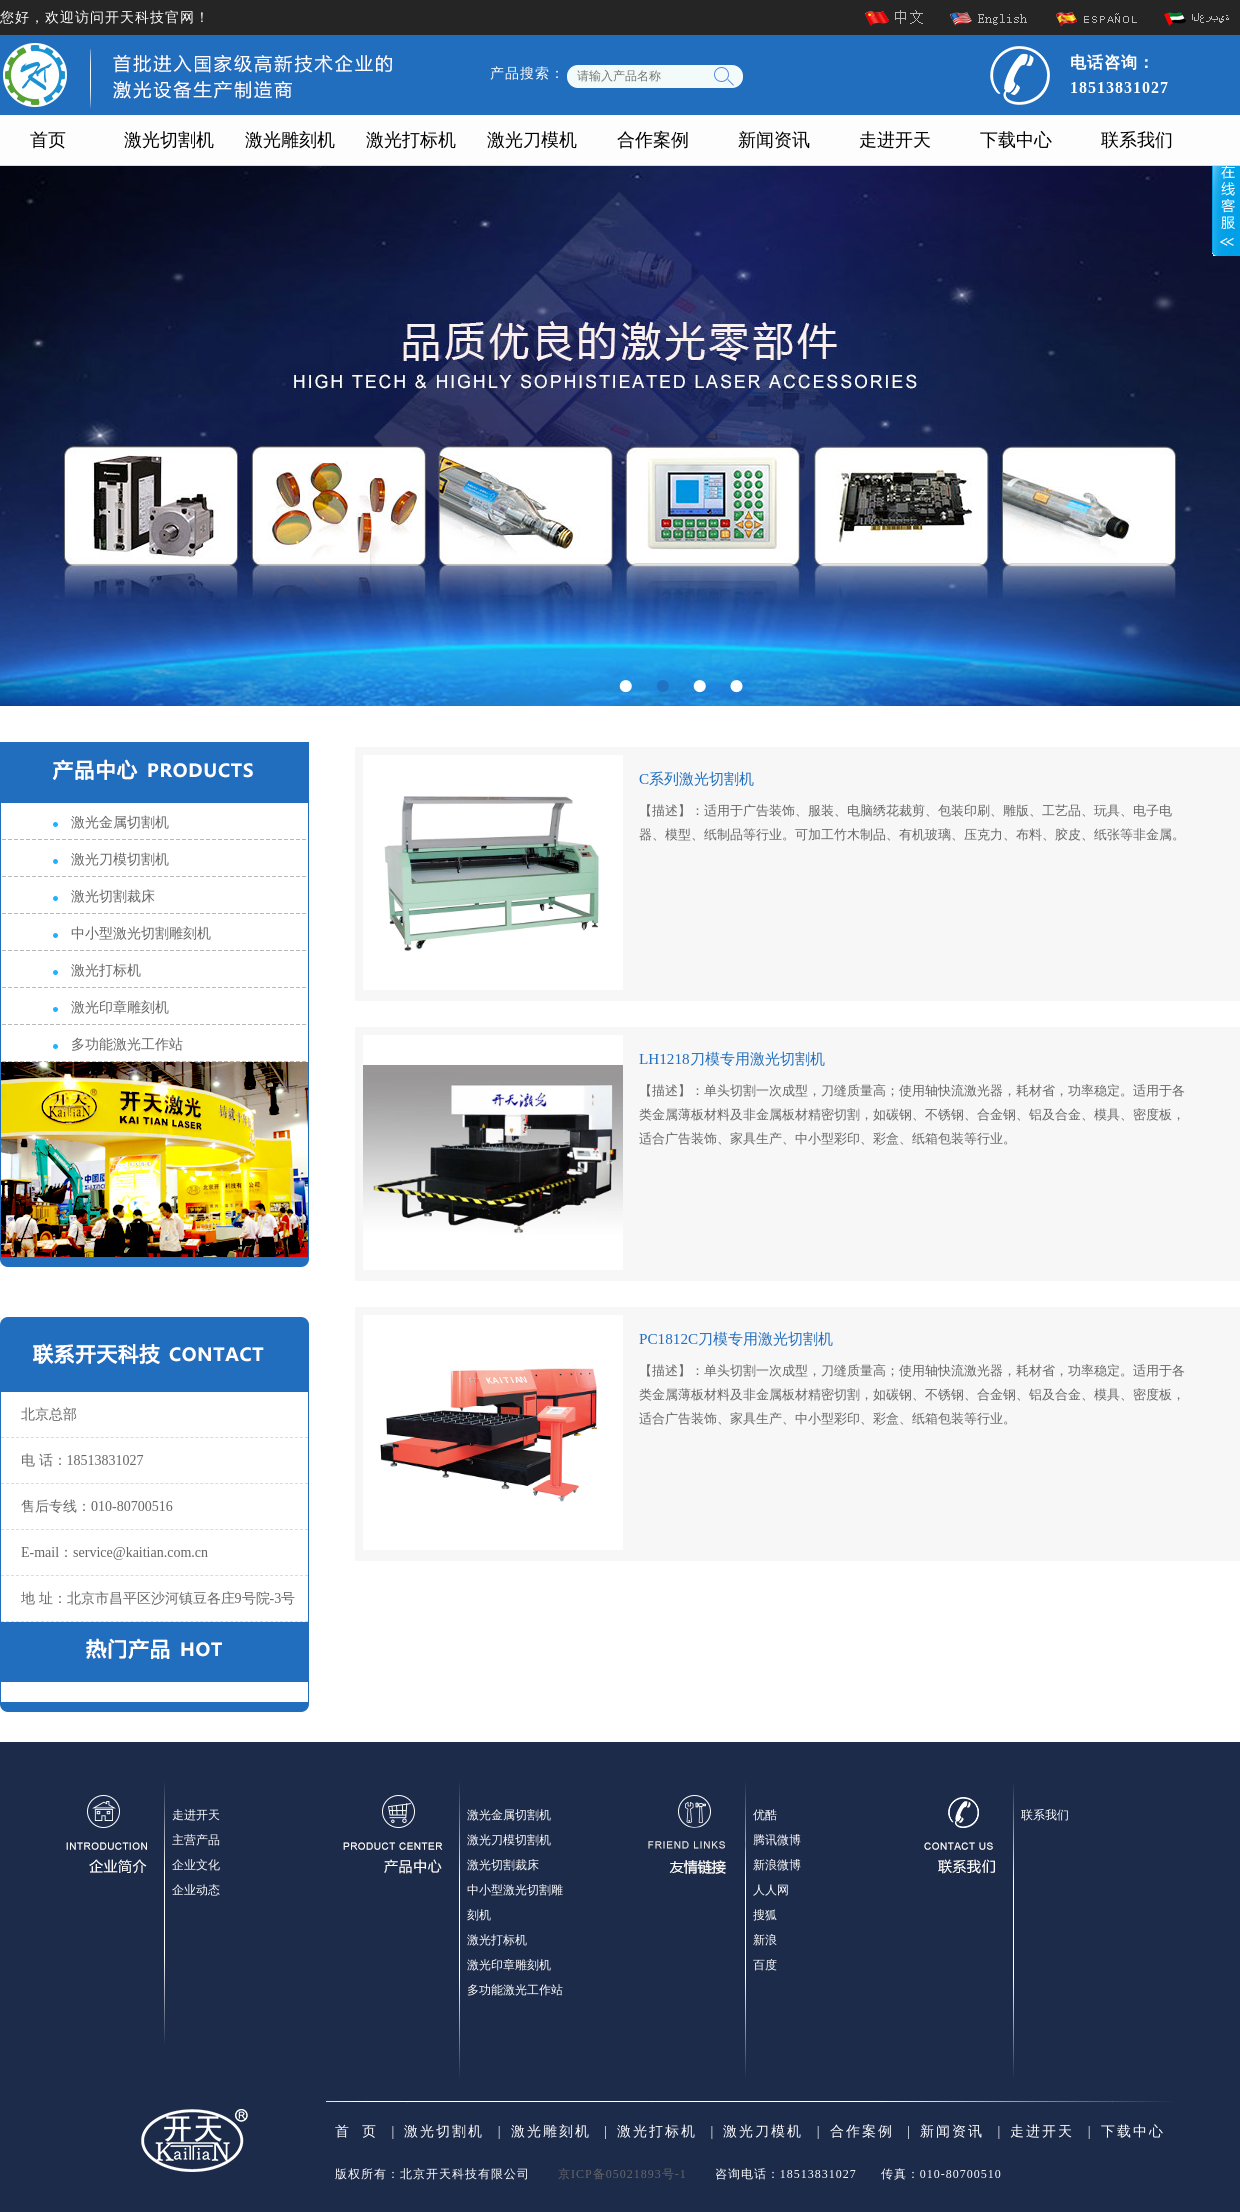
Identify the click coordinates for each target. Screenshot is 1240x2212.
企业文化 (196, 1865)
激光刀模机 (532, 140)
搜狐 (765, 1915)
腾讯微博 (777, 1840)
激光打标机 (411, 140)
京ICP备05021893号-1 (622, 2174)
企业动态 (196, 1890)
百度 (765, 1965)
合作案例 (653, 140)
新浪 (765, 1940)
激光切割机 (169, 140)
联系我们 (1137, 140)
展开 (1226, 197)
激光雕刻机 (290, 140)
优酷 (765, 1815)
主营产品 (196, 1840)
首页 (48, 140)
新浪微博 (777, 1865)
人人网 (771, 1890)
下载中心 (1016, 140)
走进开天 (895, 140)
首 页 (356, 2131)
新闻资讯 (774, 140)
